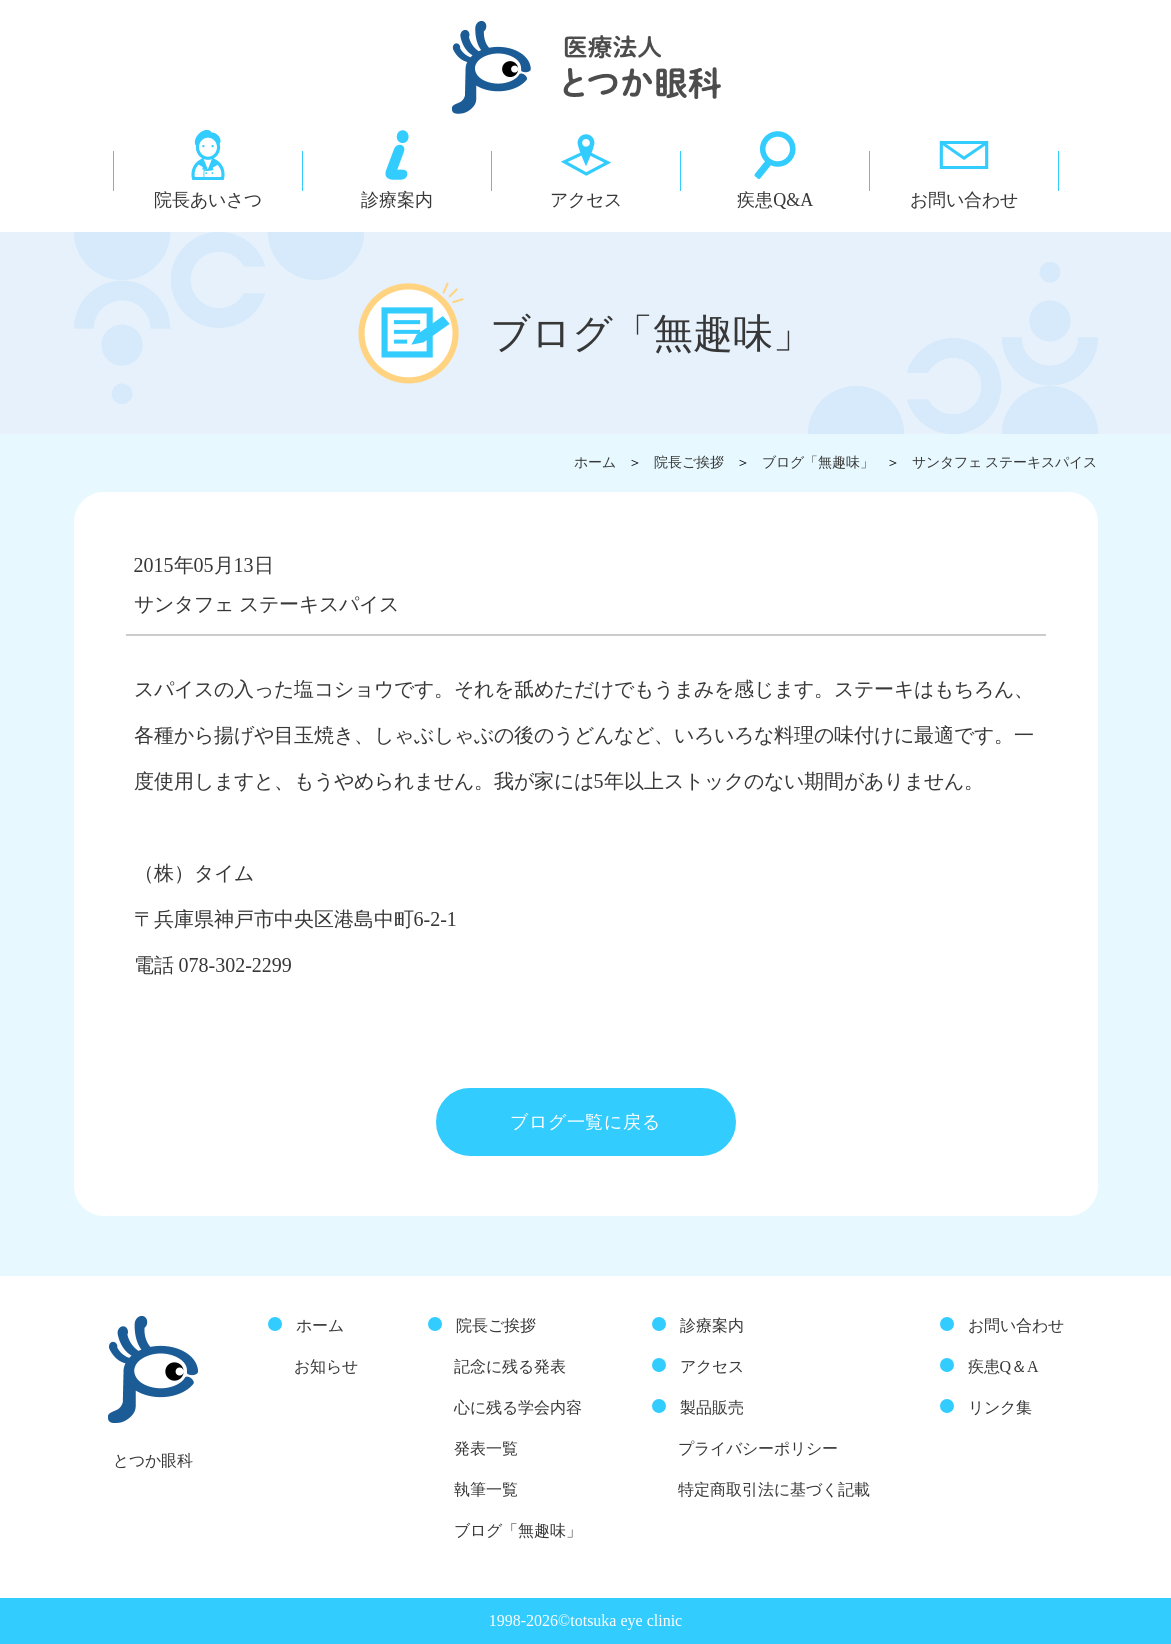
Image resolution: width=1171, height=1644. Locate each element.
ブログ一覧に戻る (585, 1122)
